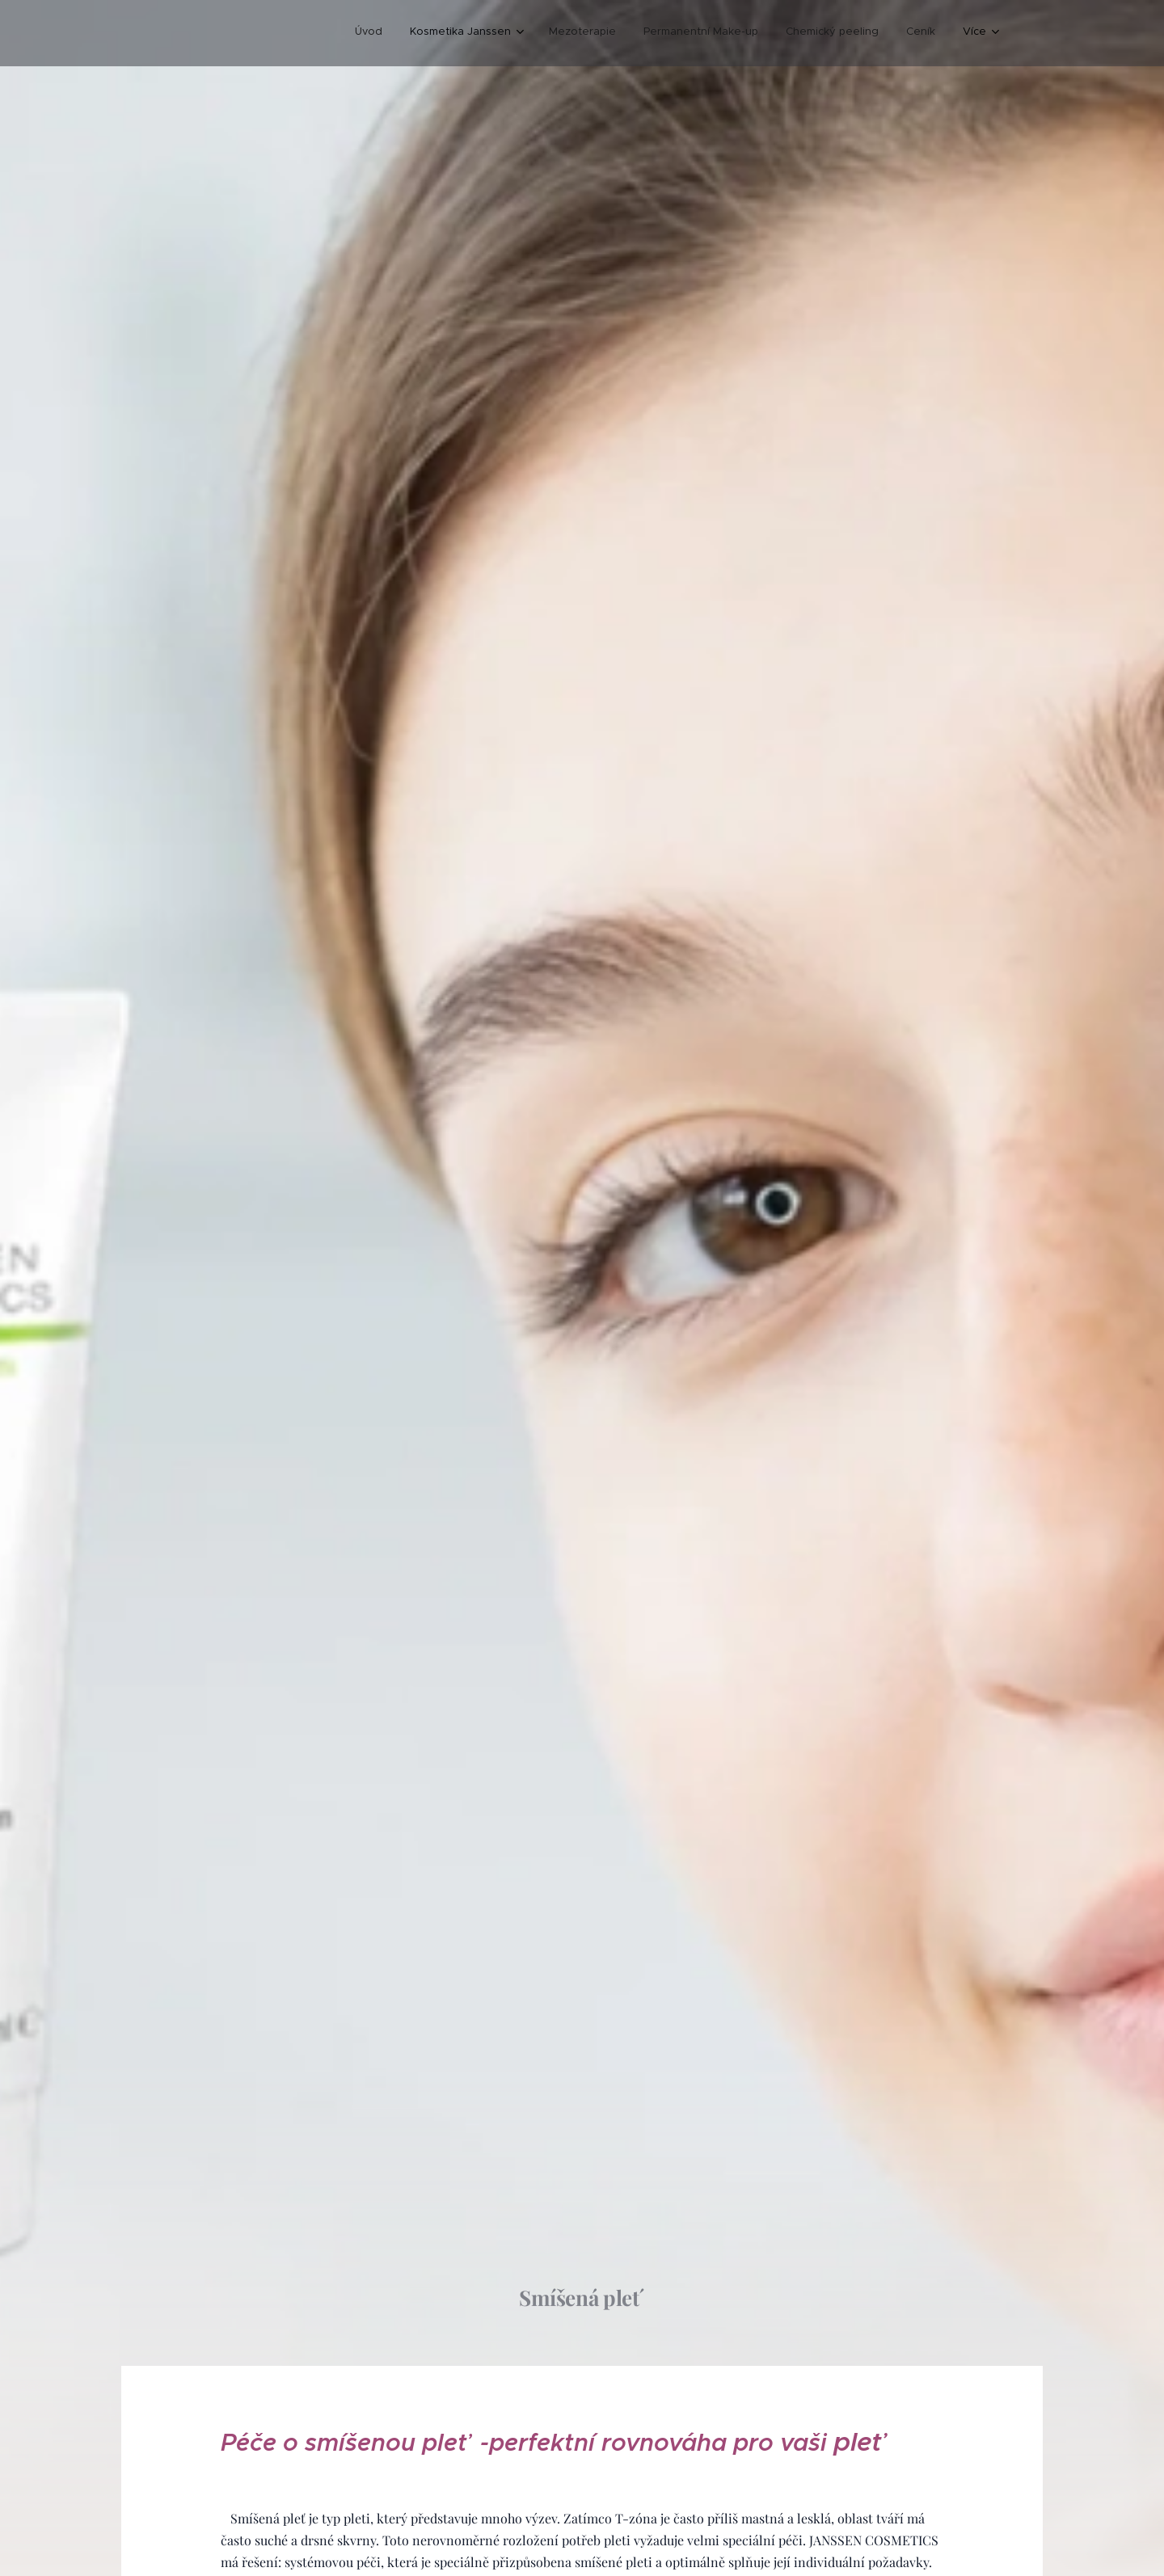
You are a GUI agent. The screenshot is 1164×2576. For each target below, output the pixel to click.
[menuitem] (368, 33)
